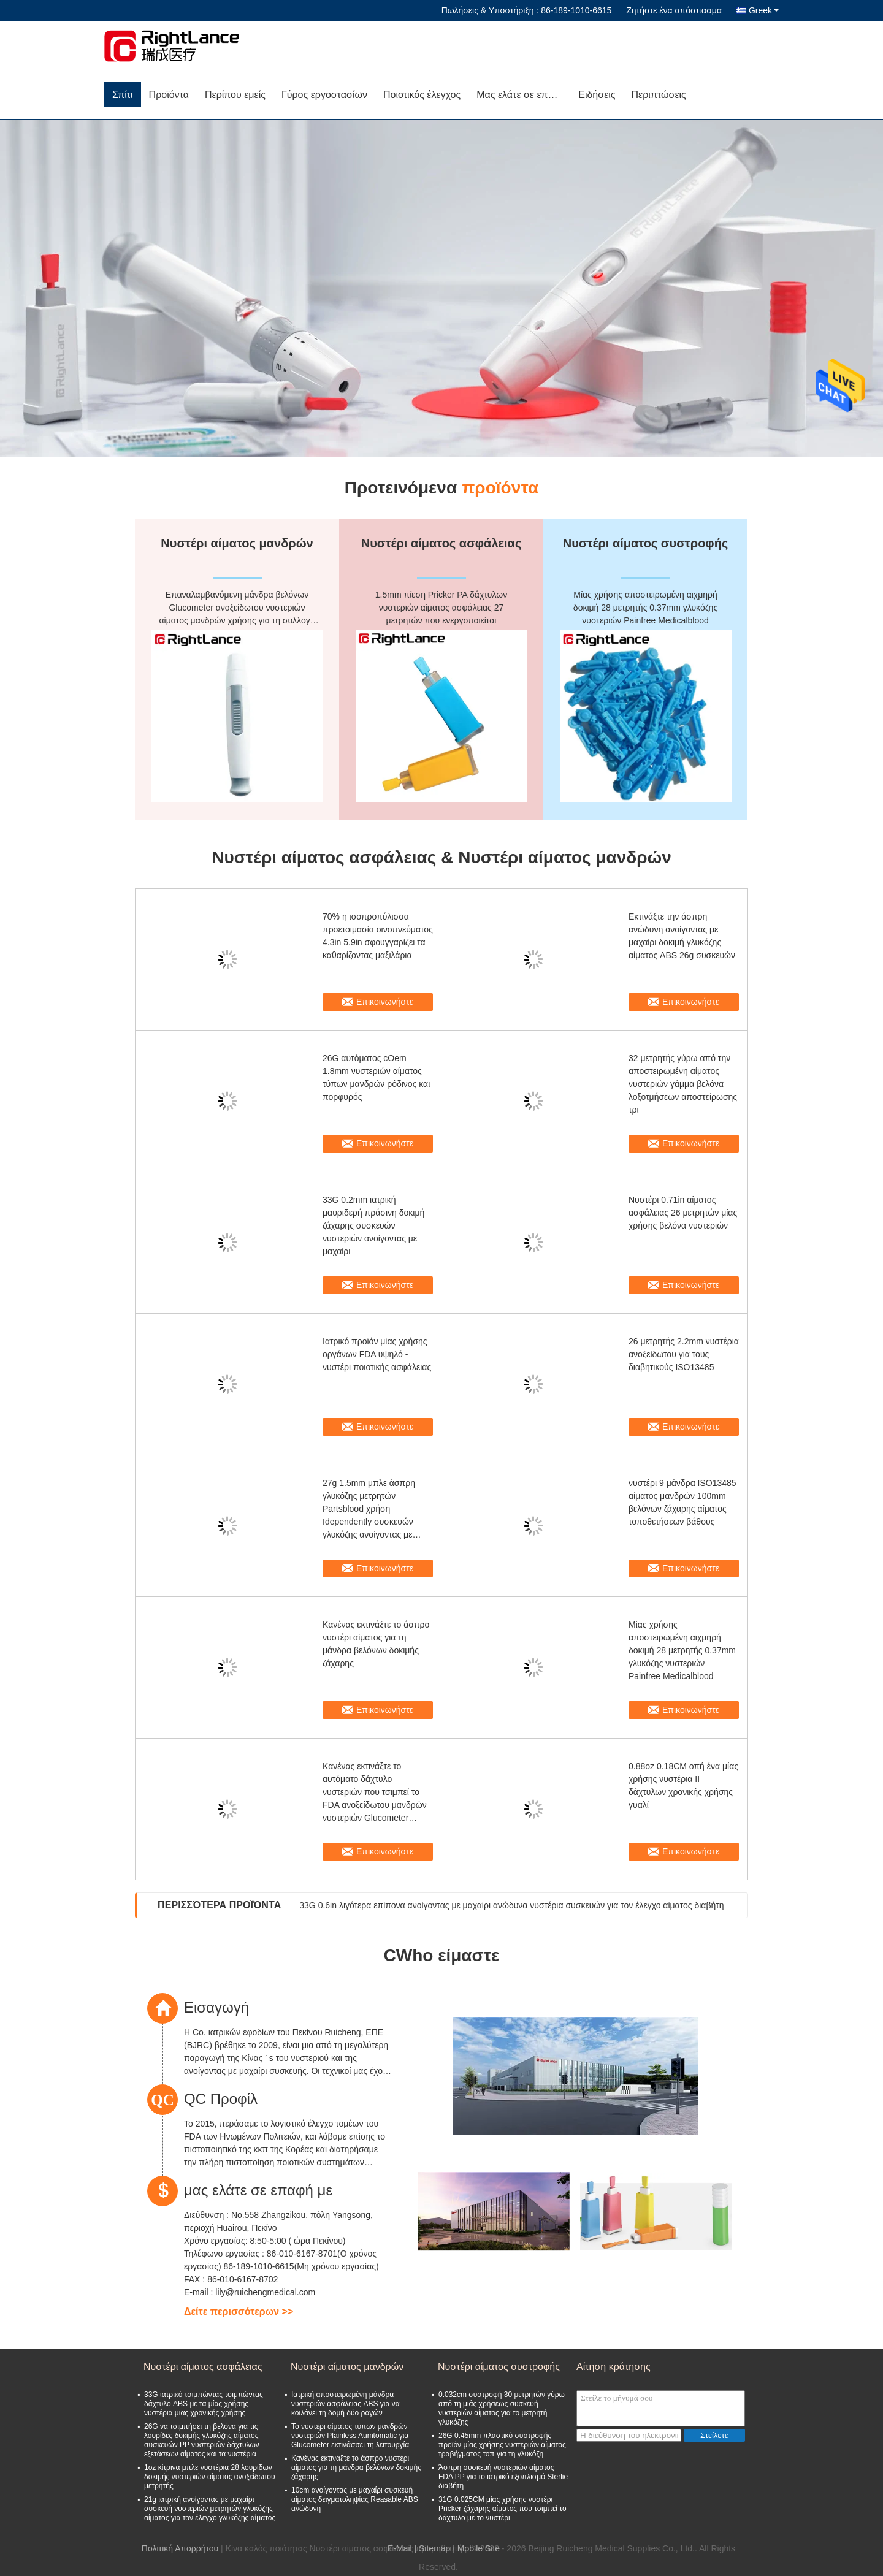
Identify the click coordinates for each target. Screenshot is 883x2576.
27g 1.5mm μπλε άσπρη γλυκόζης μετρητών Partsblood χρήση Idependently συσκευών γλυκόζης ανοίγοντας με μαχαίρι (369, 1509)
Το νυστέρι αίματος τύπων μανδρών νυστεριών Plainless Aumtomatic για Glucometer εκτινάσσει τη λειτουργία (350, 2435)
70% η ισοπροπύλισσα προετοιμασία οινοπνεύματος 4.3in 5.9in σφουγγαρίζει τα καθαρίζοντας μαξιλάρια (378, 936)
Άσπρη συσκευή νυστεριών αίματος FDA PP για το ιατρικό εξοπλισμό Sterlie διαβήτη (503, 2476)
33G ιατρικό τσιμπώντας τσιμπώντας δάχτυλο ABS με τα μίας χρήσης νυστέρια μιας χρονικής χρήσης (203, 2403)
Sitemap (434, 2548)
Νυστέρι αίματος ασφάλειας (202, 2366)
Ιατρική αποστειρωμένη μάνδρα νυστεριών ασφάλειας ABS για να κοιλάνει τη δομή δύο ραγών (345, 2403)
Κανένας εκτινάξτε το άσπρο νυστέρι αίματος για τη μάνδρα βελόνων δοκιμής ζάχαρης (376, 1644)
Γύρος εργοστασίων (324, 95)
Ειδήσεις (596, 95)
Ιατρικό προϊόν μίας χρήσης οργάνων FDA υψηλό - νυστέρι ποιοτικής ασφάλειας (377, 1354)
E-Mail (400, 2548)
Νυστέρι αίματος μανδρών (347, 2366)
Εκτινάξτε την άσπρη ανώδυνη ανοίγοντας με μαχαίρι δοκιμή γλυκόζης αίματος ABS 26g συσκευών (682, 936)
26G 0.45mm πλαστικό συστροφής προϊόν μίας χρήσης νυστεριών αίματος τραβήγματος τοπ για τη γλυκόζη (502, 2444)
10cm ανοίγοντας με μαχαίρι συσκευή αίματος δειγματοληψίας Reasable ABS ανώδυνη (354, 2499)
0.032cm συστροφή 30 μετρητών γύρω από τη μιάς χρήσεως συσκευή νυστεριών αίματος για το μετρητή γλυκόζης (501, 2408)
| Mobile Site (476, 2548)
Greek (764, 10)
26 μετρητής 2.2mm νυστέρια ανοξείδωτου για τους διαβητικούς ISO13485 (684, 1354)
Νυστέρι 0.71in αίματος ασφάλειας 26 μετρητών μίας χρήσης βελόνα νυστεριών (683, 1212)
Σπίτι (122, 95)
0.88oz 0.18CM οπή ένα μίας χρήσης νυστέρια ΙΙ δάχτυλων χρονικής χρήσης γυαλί (683, 1785)
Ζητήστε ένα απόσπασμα (674, 10)
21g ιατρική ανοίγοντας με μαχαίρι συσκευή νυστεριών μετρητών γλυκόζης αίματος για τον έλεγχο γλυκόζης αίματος (209, 2508)
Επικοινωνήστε (384, 1002)
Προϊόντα (169, 95)
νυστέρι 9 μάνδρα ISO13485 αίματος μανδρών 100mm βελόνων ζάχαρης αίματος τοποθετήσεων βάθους (682, 1502)
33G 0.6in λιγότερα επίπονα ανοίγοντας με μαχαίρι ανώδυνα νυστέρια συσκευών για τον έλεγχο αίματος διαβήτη (511, 1905)
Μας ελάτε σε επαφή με (523, 95)
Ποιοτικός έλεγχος (422, 95)
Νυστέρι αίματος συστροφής (499, 2366)
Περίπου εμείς (235, 95)
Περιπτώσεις (659, 95)
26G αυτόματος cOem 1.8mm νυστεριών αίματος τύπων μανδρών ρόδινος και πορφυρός (376, 1077)
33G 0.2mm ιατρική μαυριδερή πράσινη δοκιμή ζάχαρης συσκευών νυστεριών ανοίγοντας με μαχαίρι (373, 1225)
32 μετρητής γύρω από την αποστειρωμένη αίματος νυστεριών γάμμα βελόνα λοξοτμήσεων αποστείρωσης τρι (683, 1084)
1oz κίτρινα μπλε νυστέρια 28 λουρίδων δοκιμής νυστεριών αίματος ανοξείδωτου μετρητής (209, 2476)
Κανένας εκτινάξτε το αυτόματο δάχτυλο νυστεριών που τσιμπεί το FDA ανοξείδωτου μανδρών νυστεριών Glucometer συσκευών (375, 1792)
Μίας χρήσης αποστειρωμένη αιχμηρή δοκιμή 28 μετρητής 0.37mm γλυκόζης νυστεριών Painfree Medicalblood (682, 1650)
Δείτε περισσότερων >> (238, 2311)
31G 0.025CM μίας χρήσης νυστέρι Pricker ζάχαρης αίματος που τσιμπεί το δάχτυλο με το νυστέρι (502, 2508)
